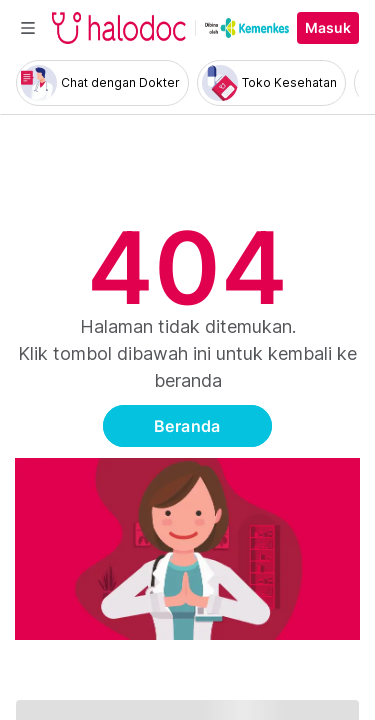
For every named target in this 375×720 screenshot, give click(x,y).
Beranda (187, 426)
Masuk (328, 28)
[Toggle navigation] (28, 28)
